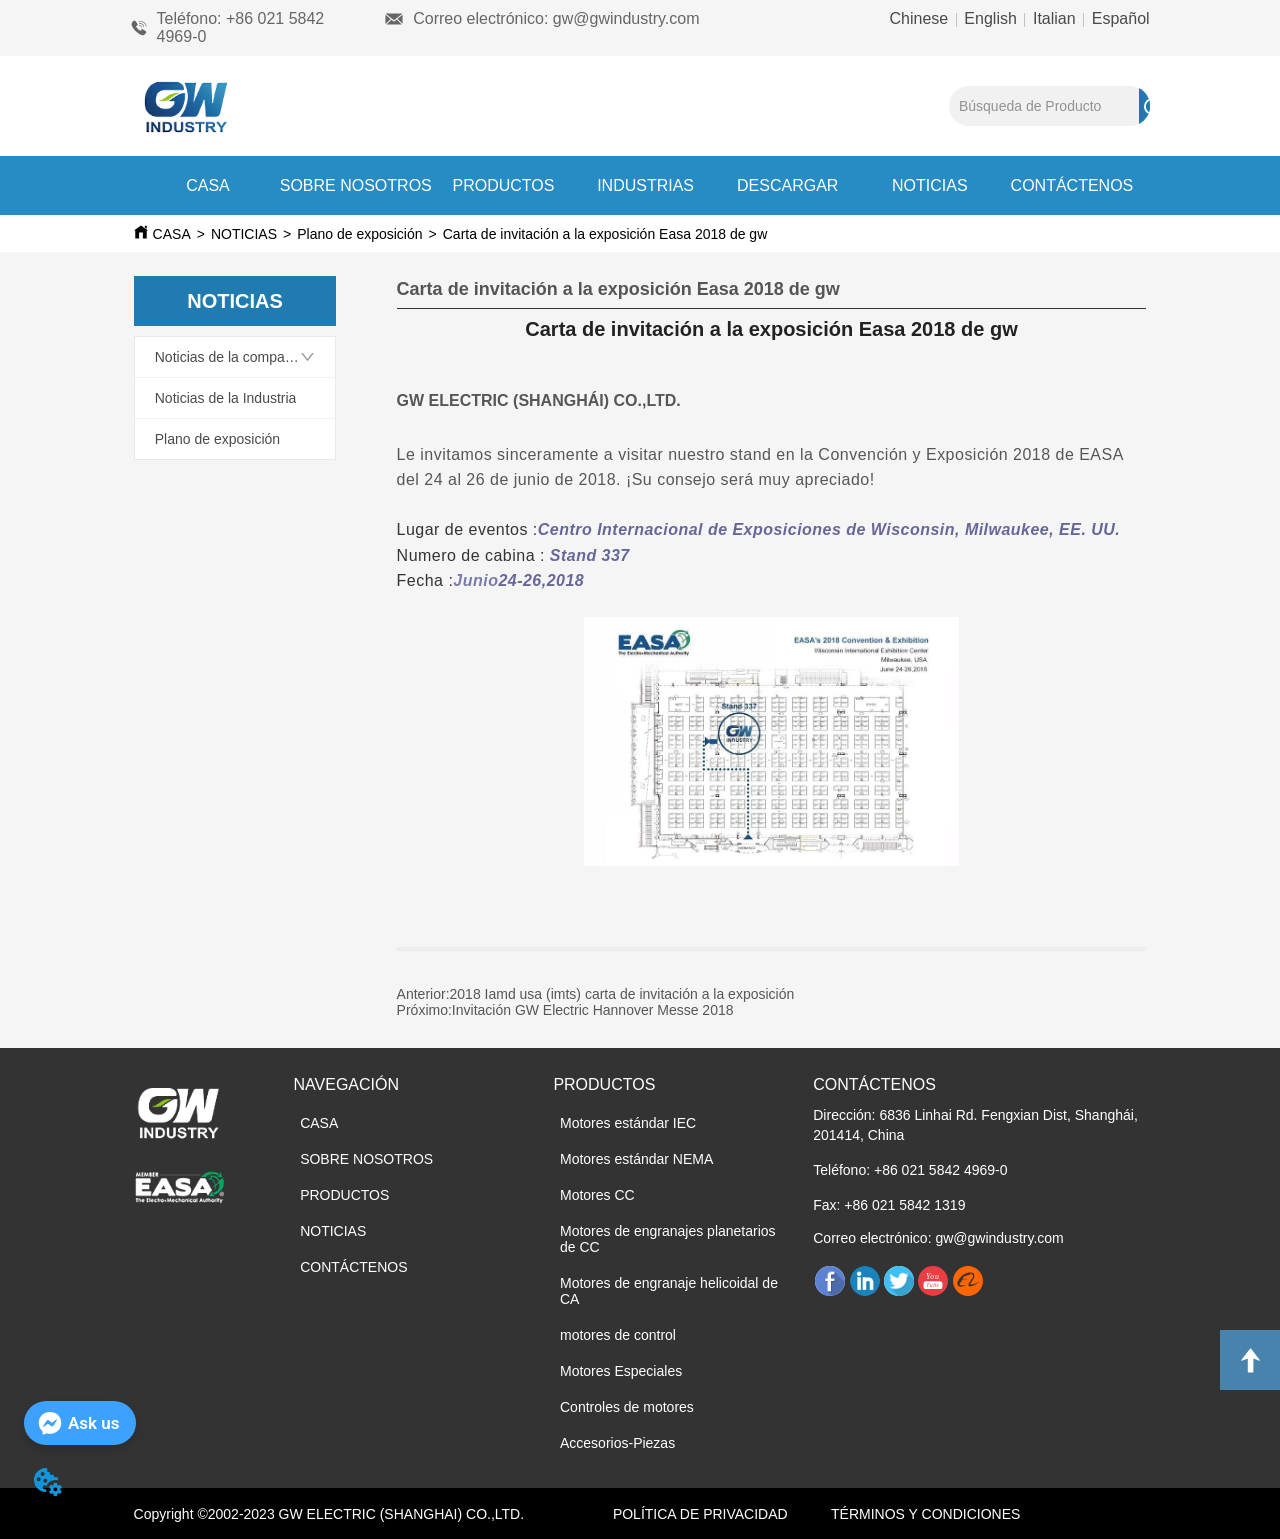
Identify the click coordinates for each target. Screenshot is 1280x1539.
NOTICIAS (930, 185)
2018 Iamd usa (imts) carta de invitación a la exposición (622, 994)
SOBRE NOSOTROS (356, 185)
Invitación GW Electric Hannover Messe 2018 (593, 1010)
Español (1118, 18)
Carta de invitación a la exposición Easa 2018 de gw (605, 234)
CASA (208, 185)
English (990, 18)
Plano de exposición (359, 234)
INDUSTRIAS (645, 185)
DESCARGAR (787, 185)
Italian (1055, 18)
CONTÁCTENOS (1072, 185)
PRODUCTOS (503, 185)
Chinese (921, 18)
